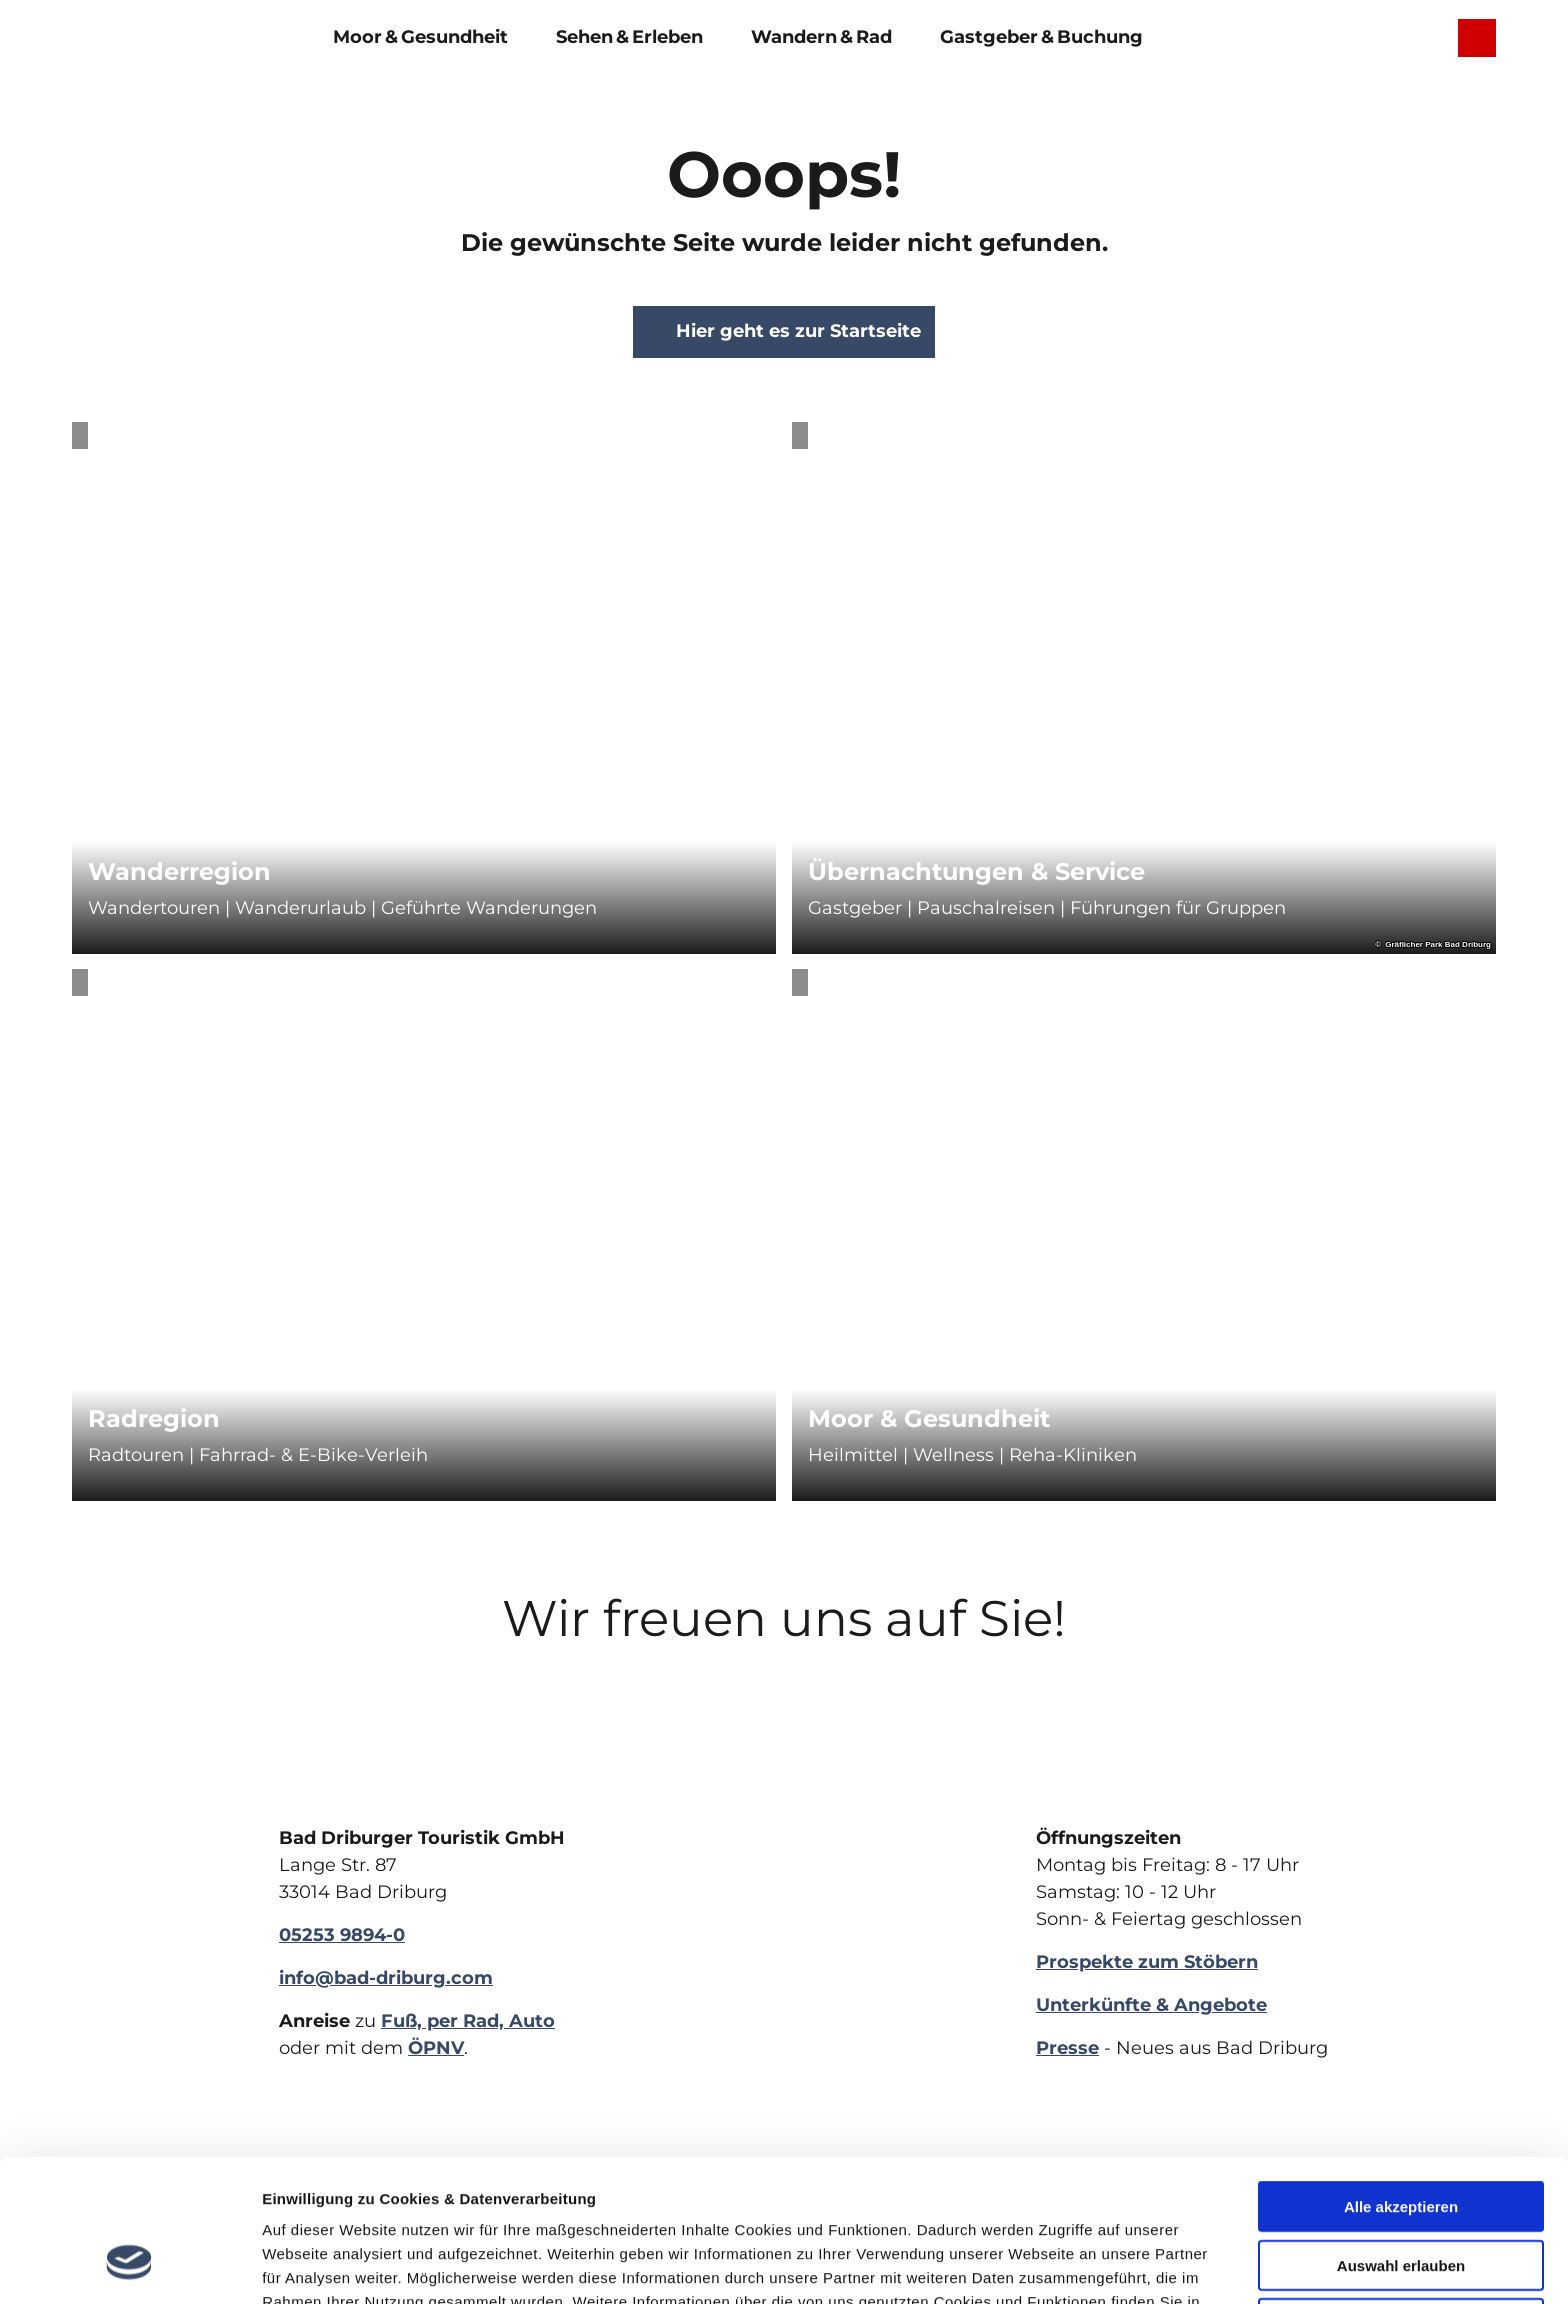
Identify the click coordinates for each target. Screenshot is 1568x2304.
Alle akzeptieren (1401, 2080)
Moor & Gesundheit (420, 37)
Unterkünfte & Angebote (1151, 2005)
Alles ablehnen (1401, 2197)
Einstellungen (1021, 2264)
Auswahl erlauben (1401, 2139)
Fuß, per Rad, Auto (468, 2021)
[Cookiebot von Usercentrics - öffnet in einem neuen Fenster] (129, 2265)
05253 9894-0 (342, 1935)
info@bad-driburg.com (386, 1978)
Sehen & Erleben (629, 37)
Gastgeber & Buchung (1041, 37)
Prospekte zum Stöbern (1147, 1962)
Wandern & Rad (821, 37)
